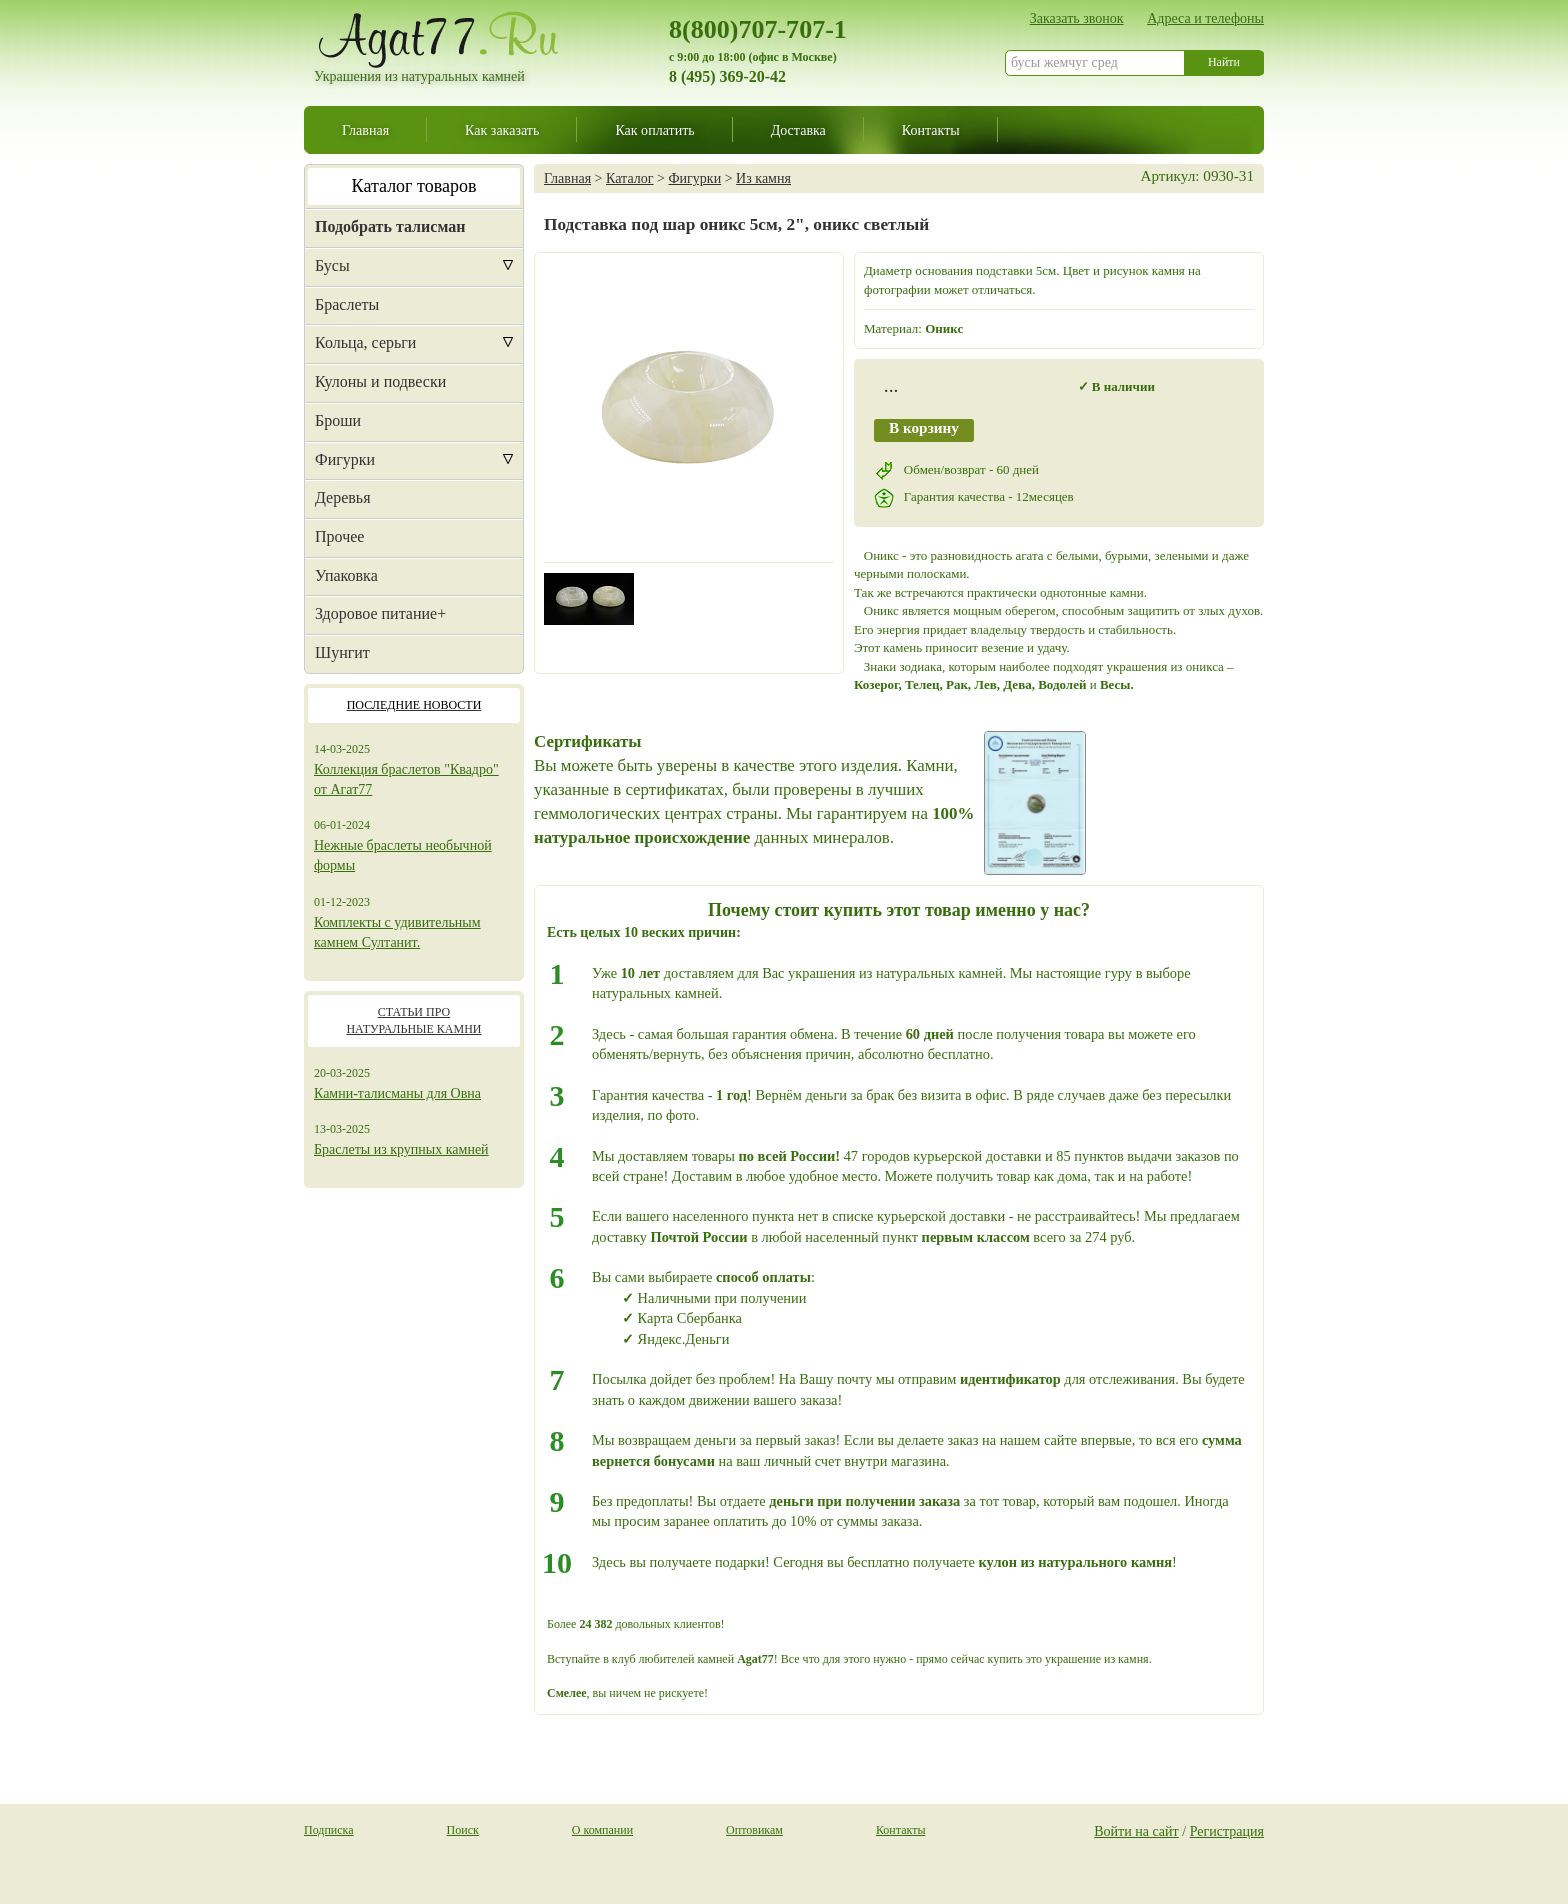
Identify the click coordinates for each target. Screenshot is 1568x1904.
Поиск (463, 1830)
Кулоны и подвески (380, 381)
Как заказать (502, 130)
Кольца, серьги (365, 342)
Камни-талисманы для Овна (397, 1093)
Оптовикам (754, 1830)
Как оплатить (654, 130)
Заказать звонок (1077, 18)
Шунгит (342, 652)
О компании (602, 1830)
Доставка (798, 130)
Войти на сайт (1136, 1831)
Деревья (343, 497)
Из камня (763, 178)
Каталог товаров (414, 186)
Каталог (629, 178)
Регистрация (1227, 1831)
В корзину (924, 427)
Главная (365, 130)
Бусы (332, 265)
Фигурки (345, 459)
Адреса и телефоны (1205, 18)
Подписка (329, 1830)
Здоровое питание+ (380, 613)
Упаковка (346, 575)
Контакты (931, 130)
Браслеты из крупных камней (401, 1149)
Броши (338, 420)
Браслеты (347, 304)
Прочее (339, 536)
